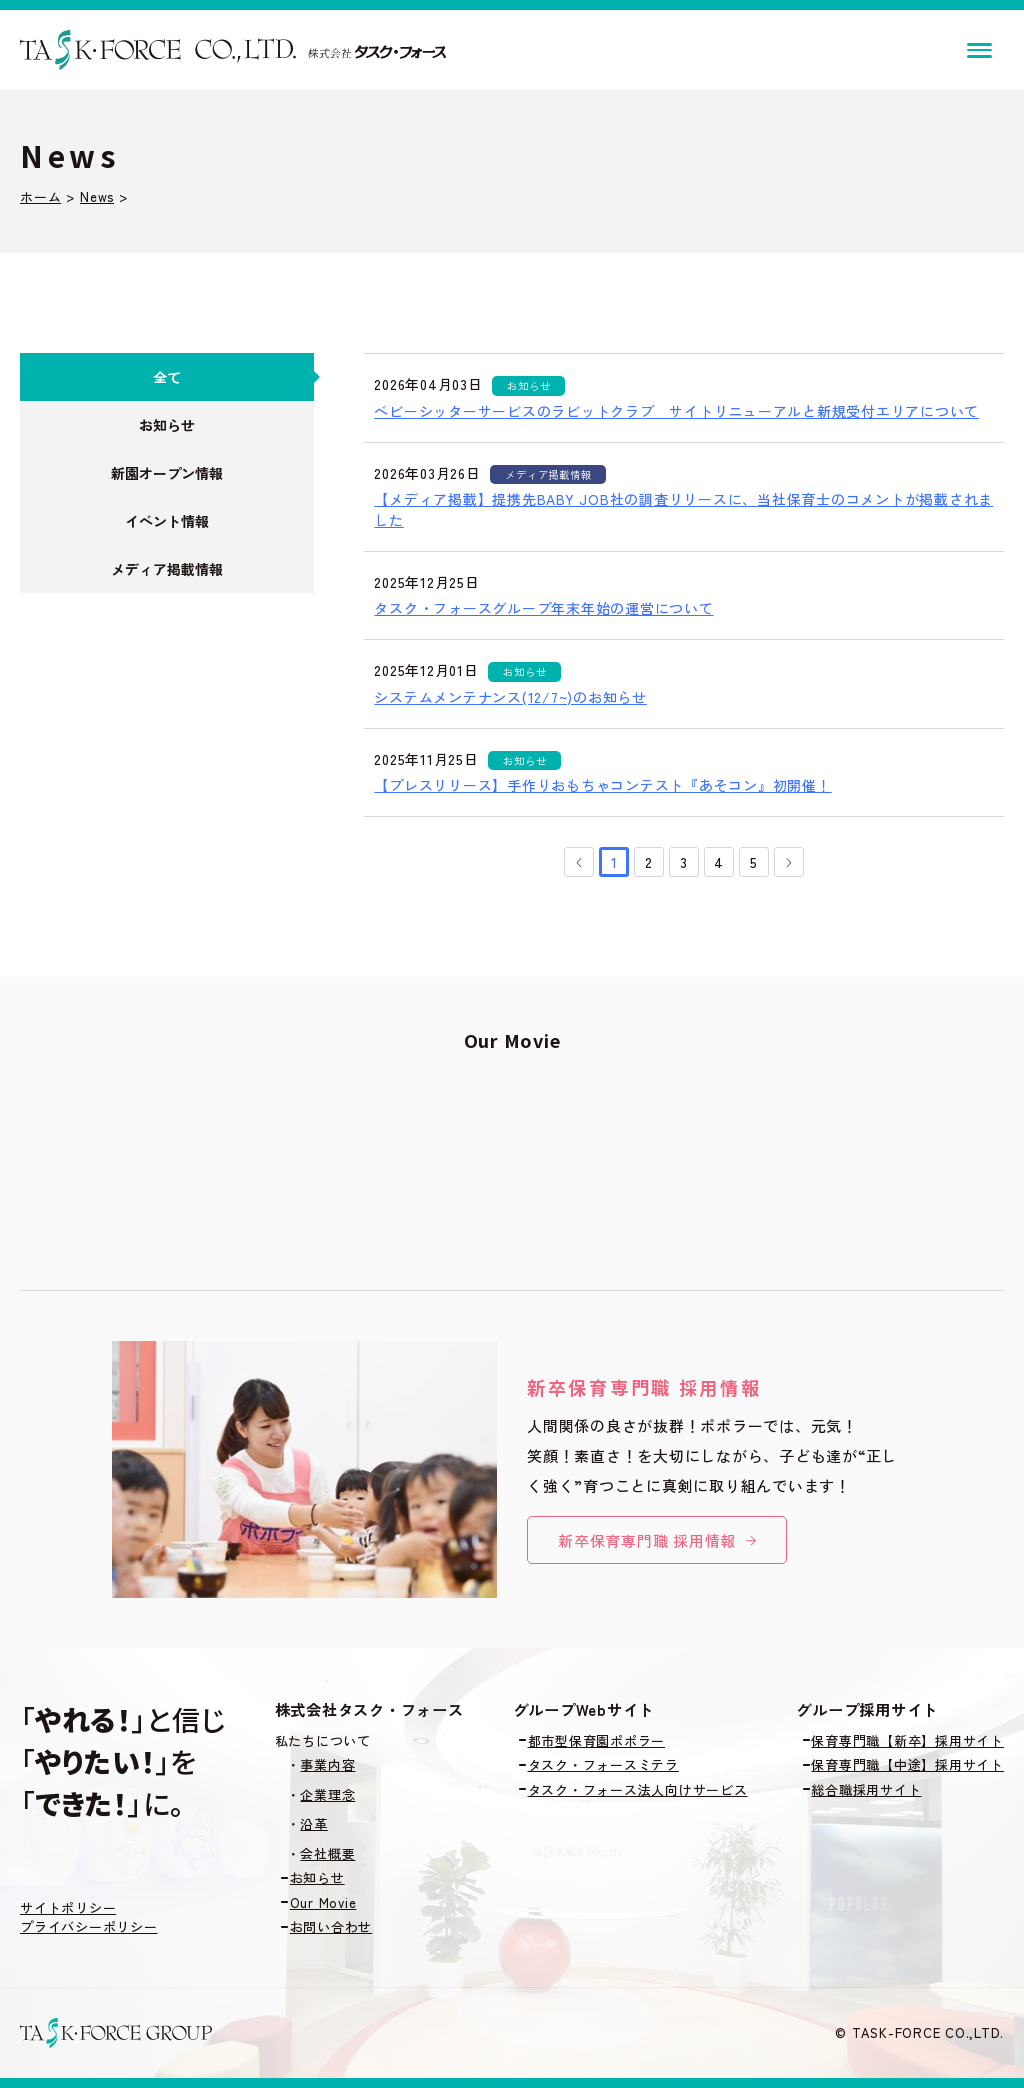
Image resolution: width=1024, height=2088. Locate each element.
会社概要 (327, 1853)
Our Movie (323, 1902)
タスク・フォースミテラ (603, 1764)
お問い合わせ (331, 1926)
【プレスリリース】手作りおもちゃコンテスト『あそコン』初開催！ (602, 785)
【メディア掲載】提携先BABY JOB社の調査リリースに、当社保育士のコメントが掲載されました (683, 509)
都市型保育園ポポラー (597, 1740)
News (97, 196)
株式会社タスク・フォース (369, 1709)
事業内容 (327, 1764)
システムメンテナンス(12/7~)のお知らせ (510, 697)
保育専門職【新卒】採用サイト (907, 1740)
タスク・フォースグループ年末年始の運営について (543, 608)
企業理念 (327, 1794)
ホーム (40, 196)
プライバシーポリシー (89, 1926)
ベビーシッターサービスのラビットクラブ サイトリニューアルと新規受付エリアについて (676, 411)
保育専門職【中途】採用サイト (907, 1764)
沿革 (314, 1823)
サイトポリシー (68, 1907)
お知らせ (317, 1877)
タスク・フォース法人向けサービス (638, 1789)
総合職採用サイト (866, 1789)
